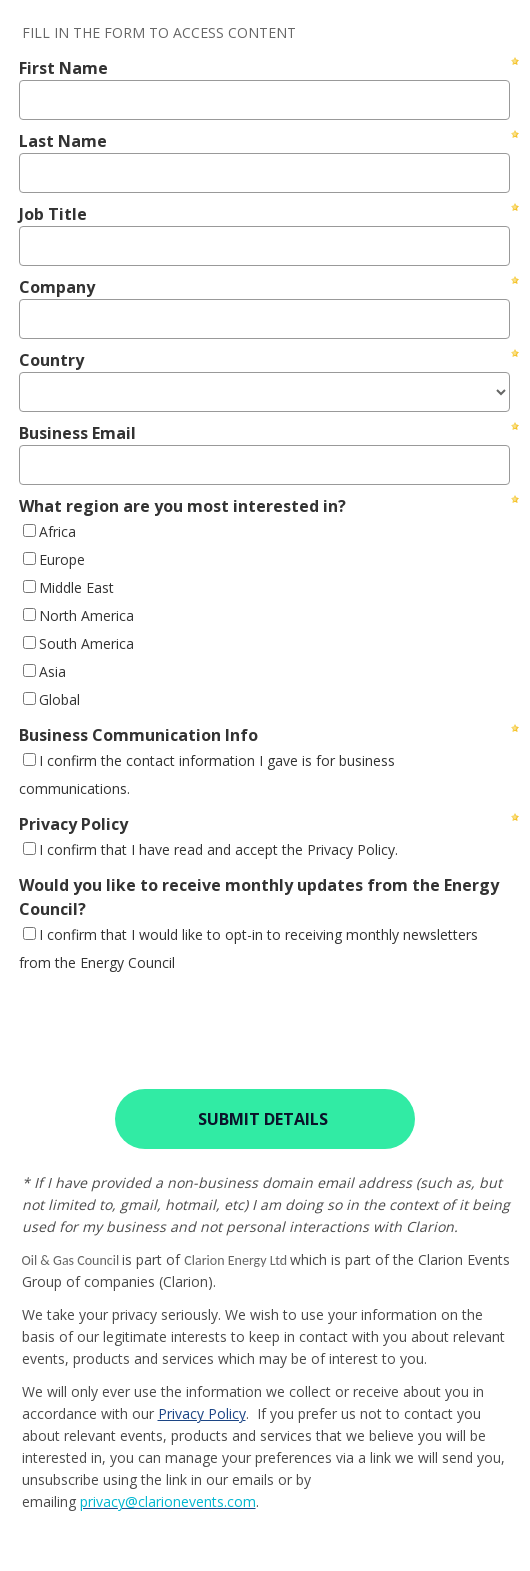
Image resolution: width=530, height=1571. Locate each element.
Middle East (76, 587)
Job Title (53, 214)
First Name (63, 68)
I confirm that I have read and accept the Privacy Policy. (218, 849)
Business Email (77, 433)
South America (86, 643)
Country (51, 360)
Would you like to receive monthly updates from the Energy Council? (259, 897)
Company (57, 287)
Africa (57, 531)
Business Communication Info (138, 735)
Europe (62, 559)
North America (86, 615)
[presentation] (167, 1019)
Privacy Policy (73, 824)
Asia (52, 671)
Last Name (63, 141)
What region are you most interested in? (182, 506)
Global (59, 699)
